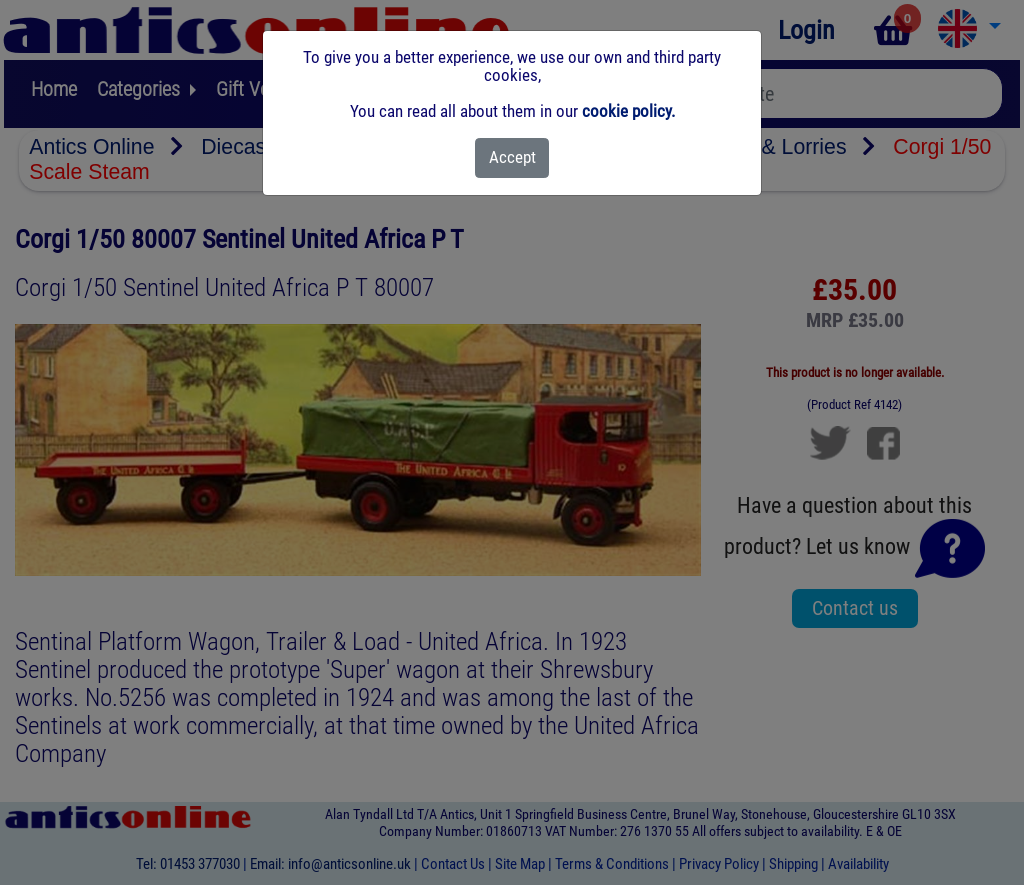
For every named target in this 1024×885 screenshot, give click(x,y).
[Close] (512, 158)
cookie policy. (628, 111)
